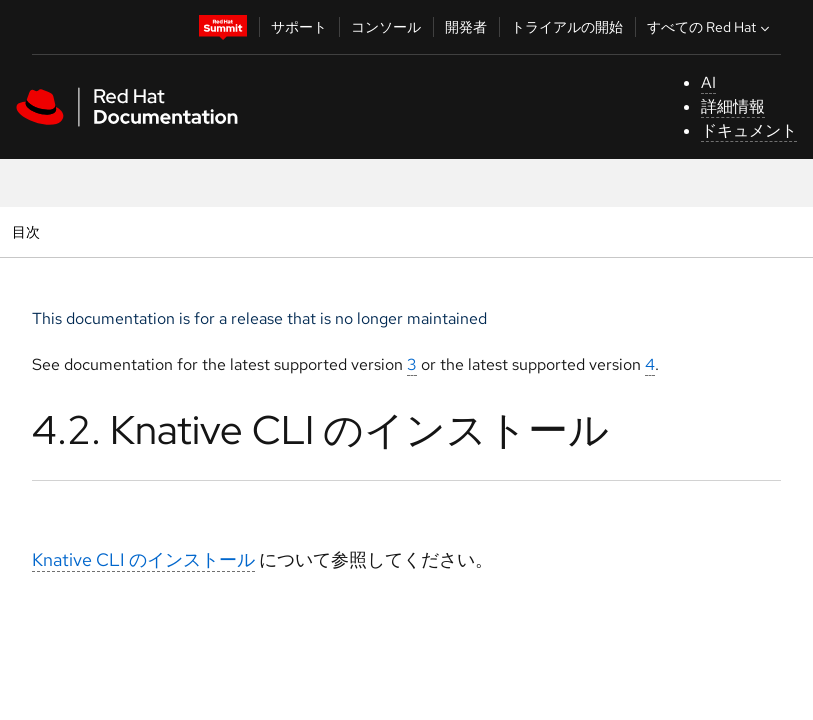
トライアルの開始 (567, 27)
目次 (28, 231)
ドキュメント (749, 130)
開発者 (466, 27)
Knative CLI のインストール (143, 559)
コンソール (386, 27)
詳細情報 (733, 106)
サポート (299, 27)
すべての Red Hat (710, 27)
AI (708, 82)
